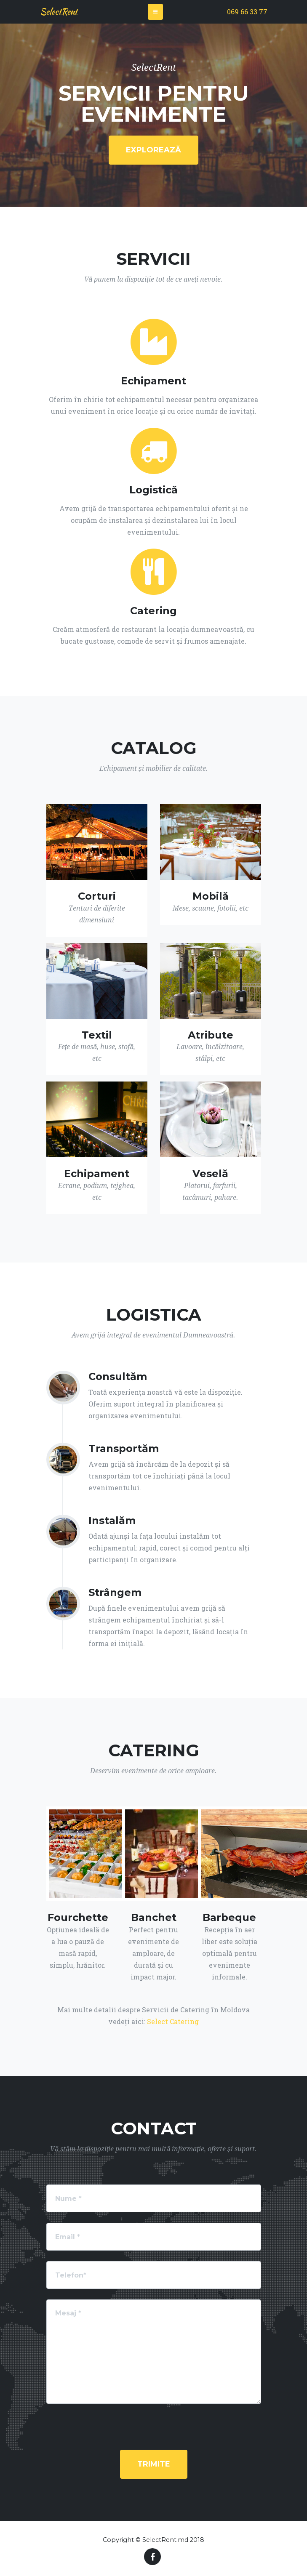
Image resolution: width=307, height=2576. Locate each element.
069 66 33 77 (247, 11)
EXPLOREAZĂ (153, 150)
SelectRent (58, 11)
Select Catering (173, 2021)
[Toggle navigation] (155, 12)
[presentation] (154, 2430)
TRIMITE (153, 2464)
